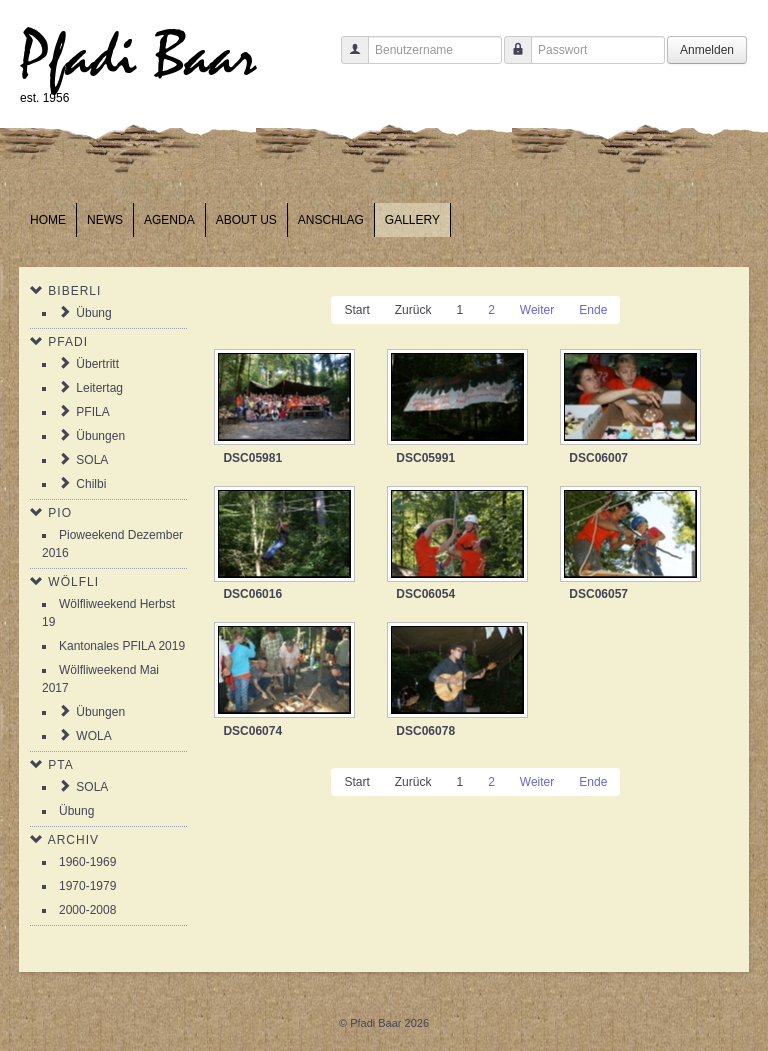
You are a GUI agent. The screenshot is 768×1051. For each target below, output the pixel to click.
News (105, 220)
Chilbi (91, 484)
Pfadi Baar (138, 56)
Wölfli (73, 582)
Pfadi (68, 342)
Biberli (74, 291)
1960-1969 (87, 862)
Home (48, 220)
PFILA (92, 412)
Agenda (169, 220)
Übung (93, 313)
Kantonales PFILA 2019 (122, 646)
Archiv (73, 840)
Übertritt (97, 364)
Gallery (412, 220)
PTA (60, 765)
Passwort (510, 59)
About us (246, 220)
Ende (593, 310)
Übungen (100, 436)
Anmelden (707, 50)
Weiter (537, 310)
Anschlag (331, 220)
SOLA (92, 460)
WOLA (93, 736)
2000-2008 (87, 910)
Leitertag (99, 388)
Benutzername (347, 59)
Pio (60, 513)
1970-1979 (87, 886)
